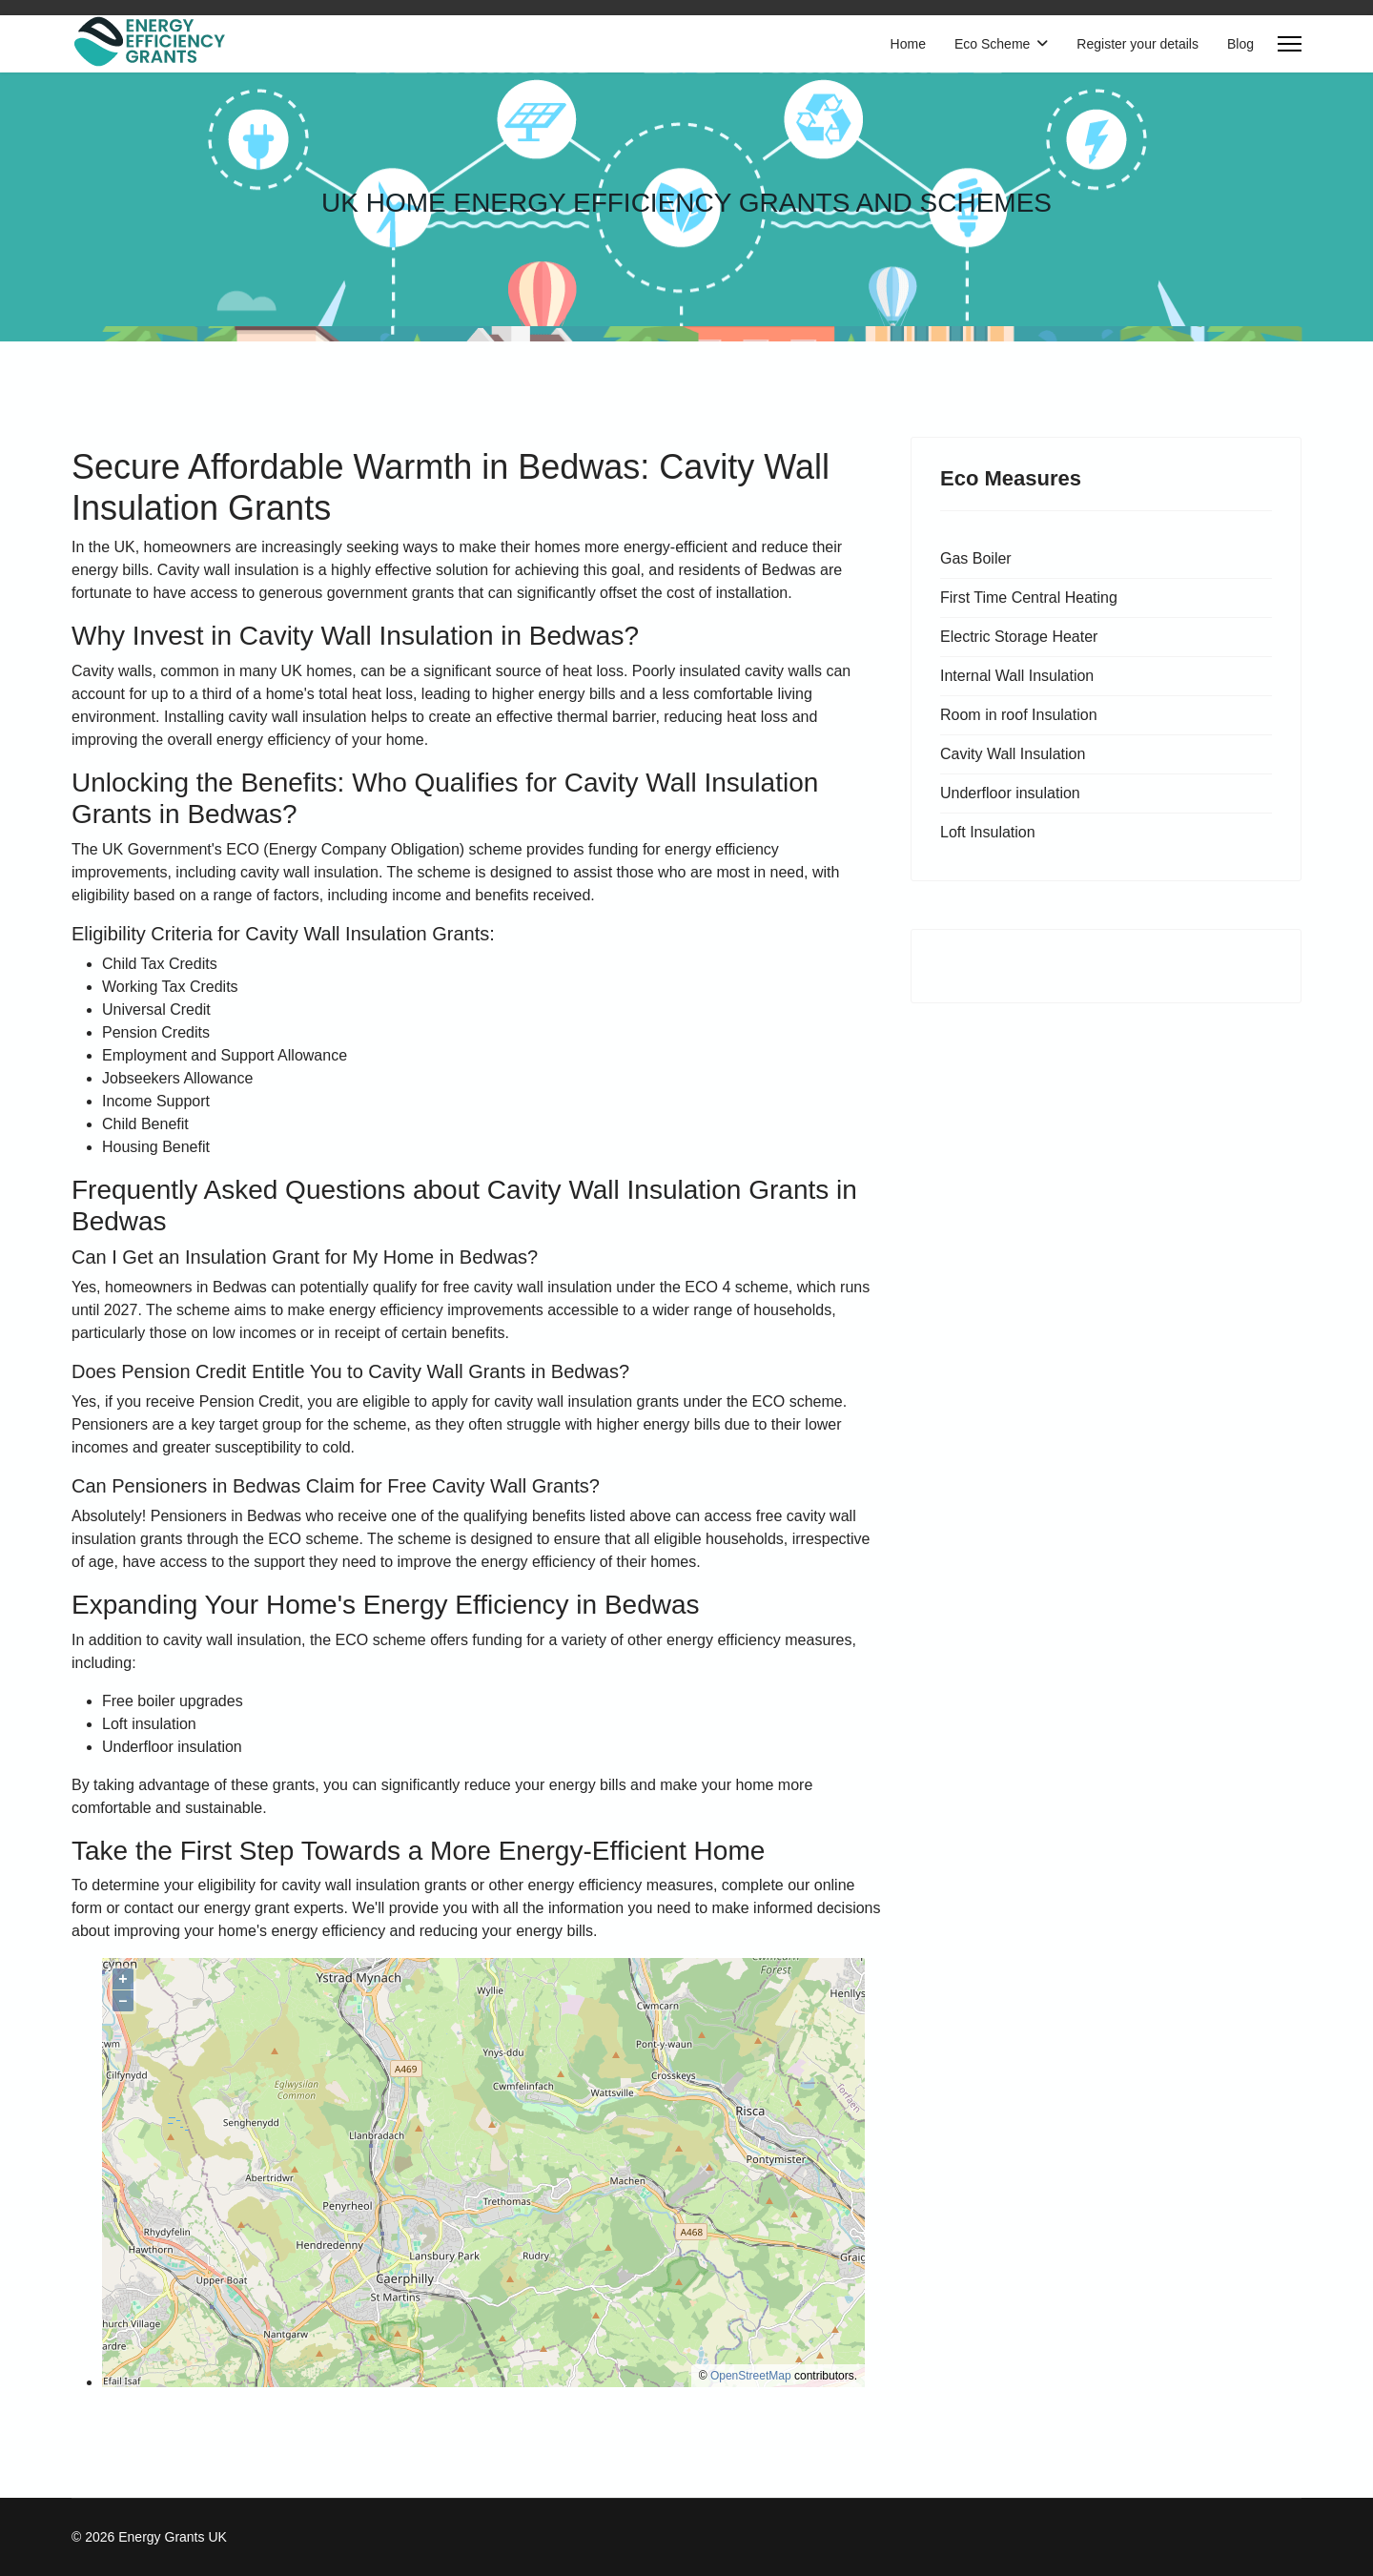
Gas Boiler (976, 558)
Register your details (1137, 44)
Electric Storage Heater (1018, 637)
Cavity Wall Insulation (1012, 754)
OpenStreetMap (750, 2375)
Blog (1240, 44)
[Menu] (1289, 43)
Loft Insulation (987, 832)
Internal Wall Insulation (1017, 676)
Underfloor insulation (1010, 793)
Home (908, 44)
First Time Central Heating (1028, 597)
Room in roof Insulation (1018, 715)
